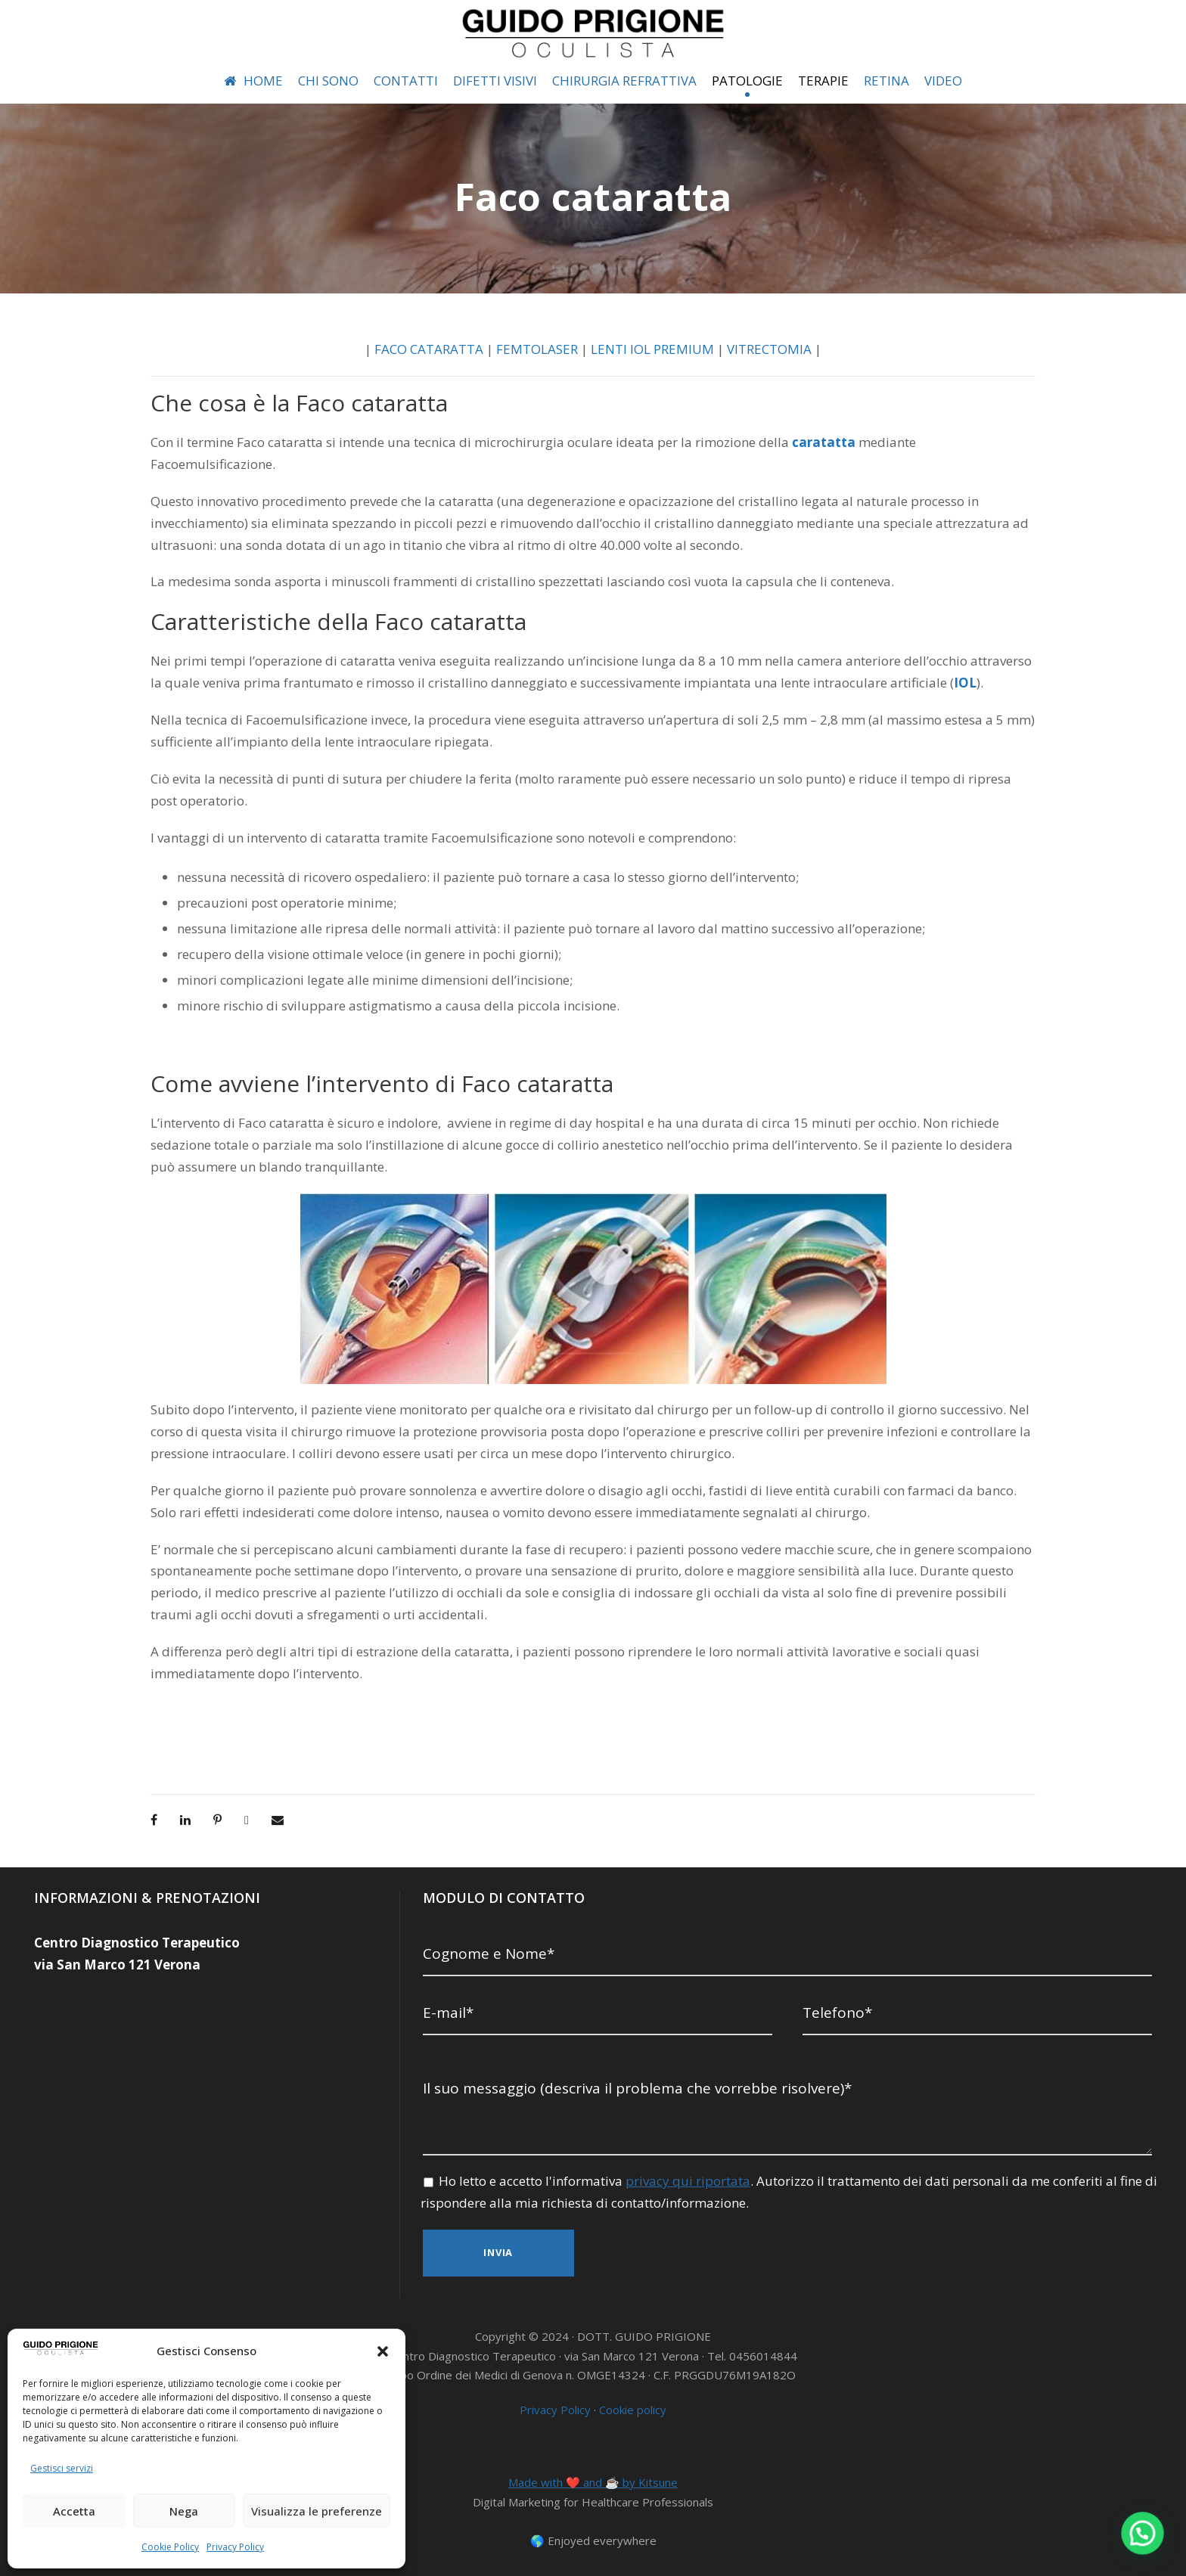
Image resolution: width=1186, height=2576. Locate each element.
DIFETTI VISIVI (495, 80)
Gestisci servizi (61, 2468)
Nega (183, 2511)
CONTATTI (406, 80)
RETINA (886, 80)
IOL (965, 682)
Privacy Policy (235, 2546)
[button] (382, 2351)
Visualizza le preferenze (316, 2511)
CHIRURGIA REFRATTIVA (624, 80)
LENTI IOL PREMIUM (652, 349)
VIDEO (943, 80)
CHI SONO (328, 80)
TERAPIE (823, 80)
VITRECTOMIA (769, 349)
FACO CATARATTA (428, 349)
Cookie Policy (170, 2546)
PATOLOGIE (747, 80)
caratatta (823, 442)
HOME (253, 80)
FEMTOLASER (537, 349)
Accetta (74, 2511)
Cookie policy (632, 2409)
